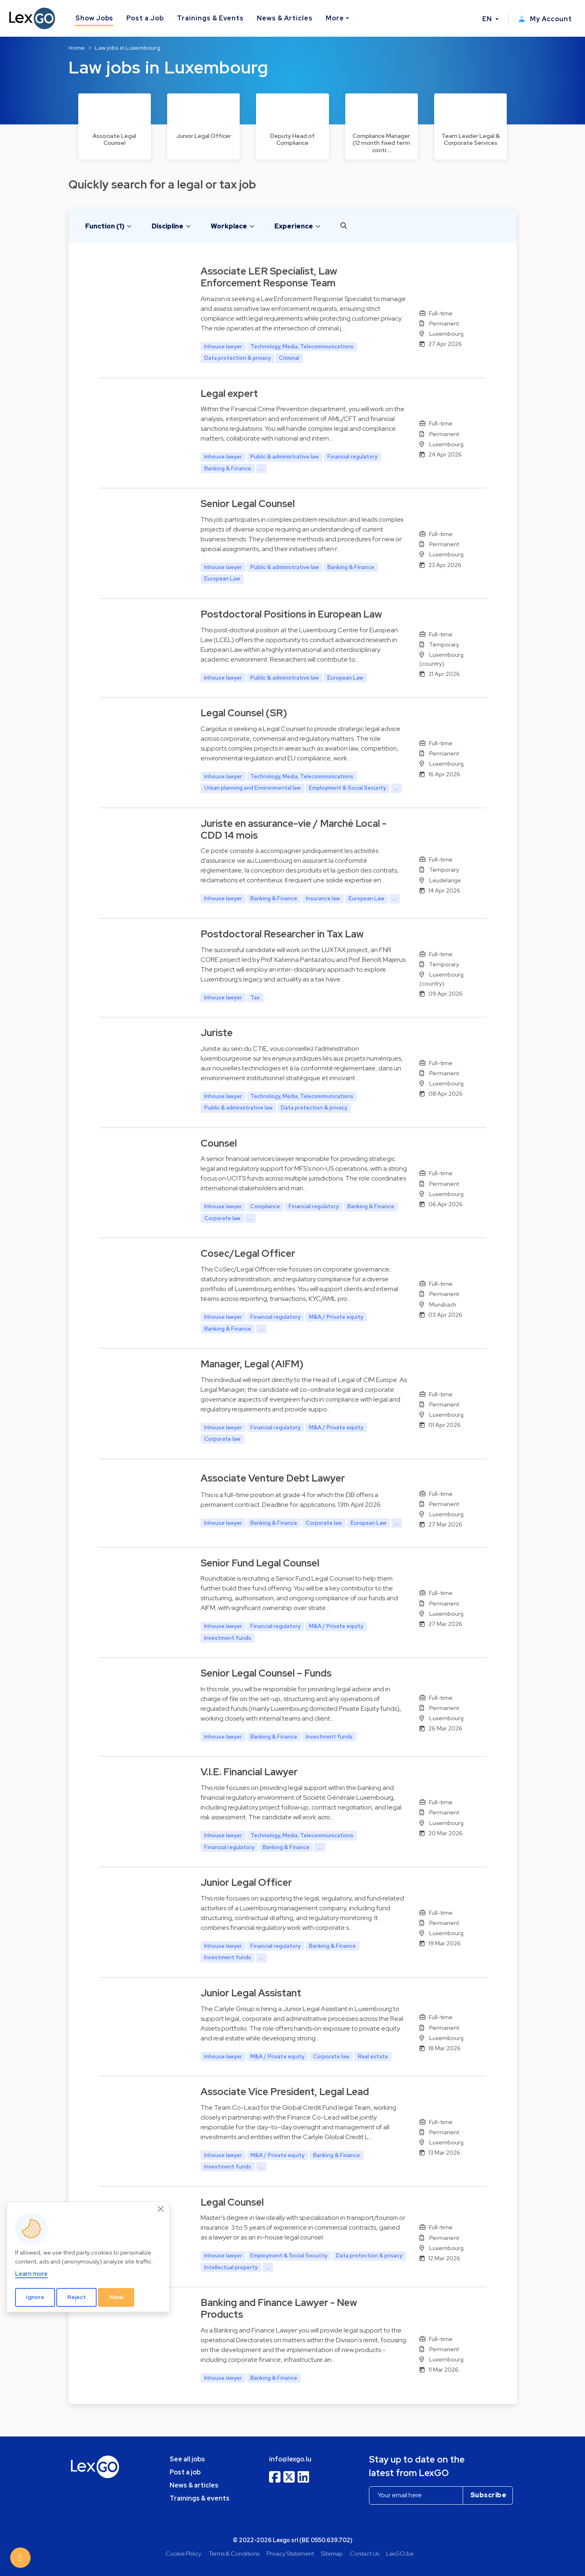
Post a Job (145, 18)
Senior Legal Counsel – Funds (266, 1673)
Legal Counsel (232, 2202)
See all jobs (187, 2459)
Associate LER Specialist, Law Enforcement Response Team (269, 277)
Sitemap (332, 2553)
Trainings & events (200, 2498)
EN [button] (488, 19)
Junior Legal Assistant (251, 1993)
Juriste (217, 1032)
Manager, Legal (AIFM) (252, 1364)
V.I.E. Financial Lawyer (249, 1771)
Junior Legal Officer (246, 1882)
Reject (76, 2297)
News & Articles (284, 18)
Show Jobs (94, 18)
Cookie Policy (183, 2553)
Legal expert (229, 393)
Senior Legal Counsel (248, 503)
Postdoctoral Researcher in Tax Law (282, 934)
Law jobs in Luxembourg (127, 47)
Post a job (185, 2472)
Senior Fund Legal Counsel (260, 1563)
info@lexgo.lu (290, 2459)
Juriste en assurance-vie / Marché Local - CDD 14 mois (293, 829)
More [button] (335, 18)
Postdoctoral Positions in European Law (291, 614)
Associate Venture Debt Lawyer (273, 1478)
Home (76, 47)
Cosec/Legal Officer (248, 1253)
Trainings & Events (210, 18)
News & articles (194, 2485)
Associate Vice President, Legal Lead (285, 2091)
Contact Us (364, 2553)
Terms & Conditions (234, 2553)
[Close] (161, 2209)
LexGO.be (399, 2553)
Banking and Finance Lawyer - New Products (279, 2308)
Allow (116, 2297)
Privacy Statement (290, 2553)
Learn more (31, 2273)
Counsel (219, 1143)
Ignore (35, 2297)
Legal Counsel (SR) (244, 713)
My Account (545, 19)
